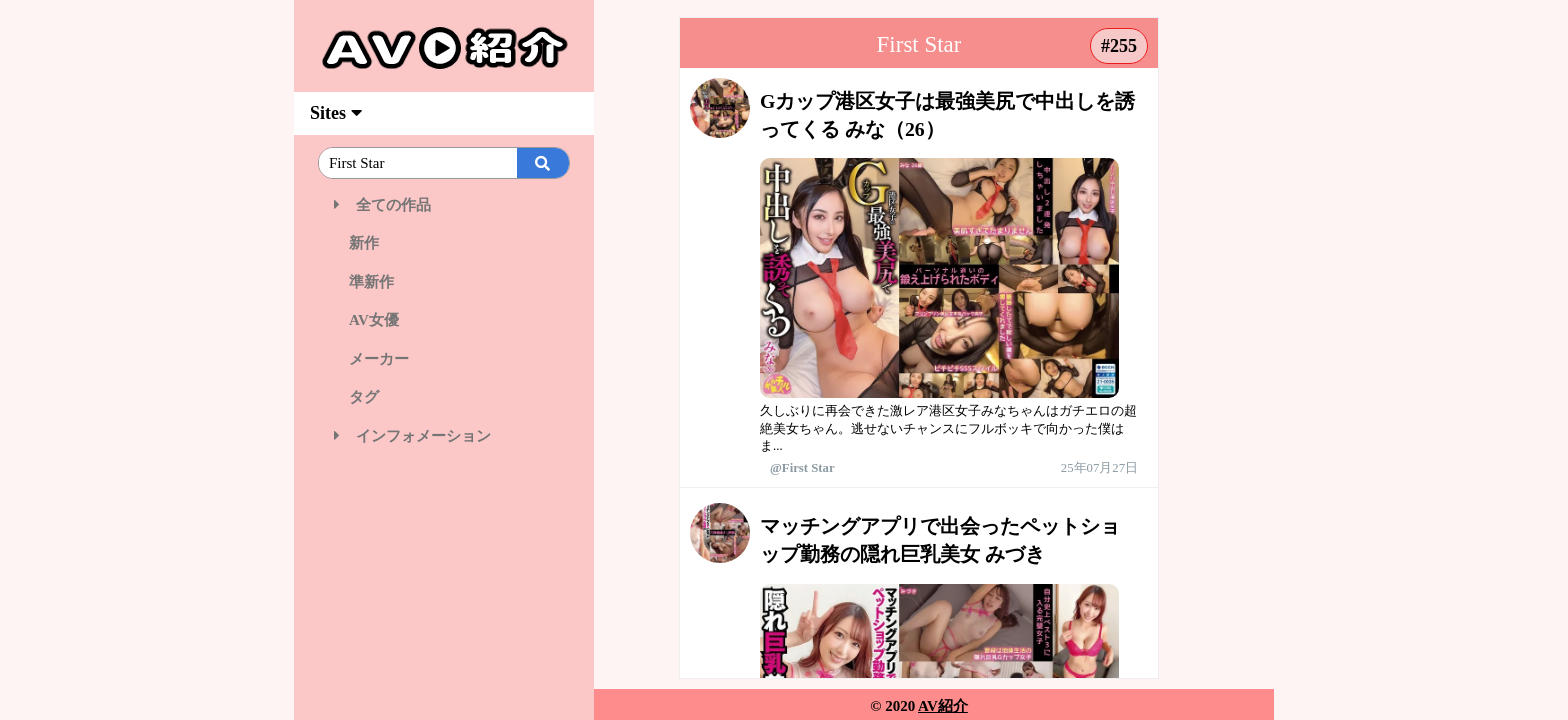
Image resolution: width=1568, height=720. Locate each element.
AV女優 (366, 320)
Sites (336, 113)
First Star (919, 44)
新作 (356, 243)
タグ (356, 397)
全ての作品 (382, 205)
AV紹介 (943, 706)
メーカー (371, 359)
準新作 (364, 282)
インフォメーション (412, 436)
